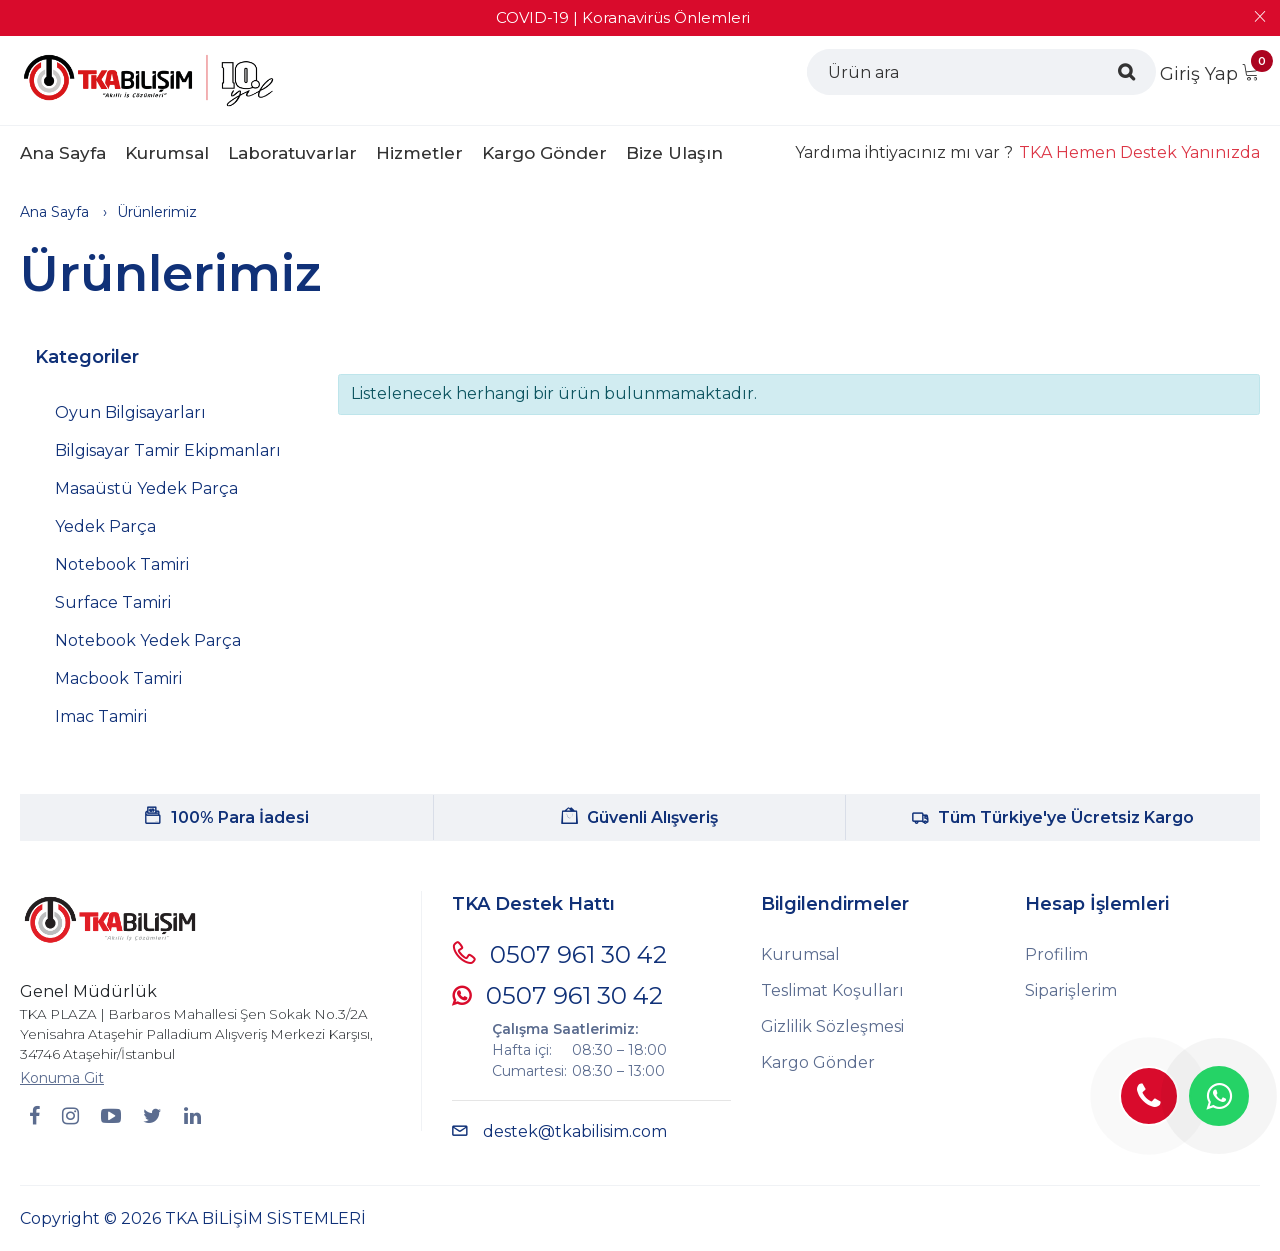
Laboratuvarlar (292, 153)
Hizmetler (419, 153)
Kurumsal (167, 153)
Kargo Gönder (544, 153)
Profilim (1056, 954)
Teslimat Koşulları (832, 990)
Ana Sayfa (63, 153)
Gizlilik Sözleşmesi (832, 1026)
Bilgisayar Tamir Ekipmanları (168, 450)
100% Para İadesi (227, 817)
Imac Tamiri (101, 716)
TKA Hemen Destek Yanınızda (1139, 152)
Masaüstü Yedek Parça (146, 488)
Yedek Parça (105, 526)
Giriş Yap (1199, 74)
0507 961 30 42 (559, 954)
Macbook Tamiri (118, 678)
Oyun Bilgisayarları (130, 412)
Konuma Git (62, 1078)
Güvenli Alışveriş (639, 817)
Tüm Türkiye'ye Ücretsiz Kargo (1053, 817)
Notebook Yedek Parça (148, 640)
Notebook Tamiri (122, 564)
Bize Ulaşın (674, 153)
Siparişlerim (1071, 990)
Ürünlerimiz (157, 212)
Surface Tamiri (113, 602)
